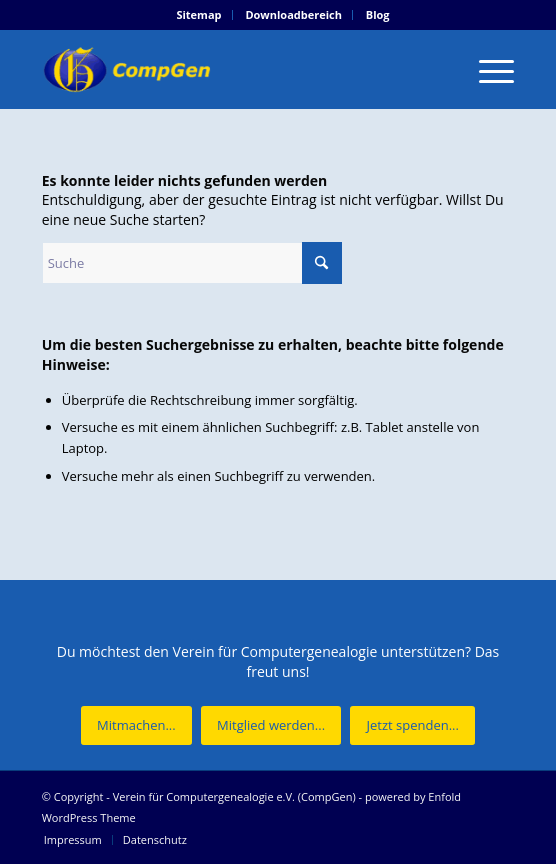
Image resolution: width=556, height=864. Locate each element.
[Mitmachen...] (136, 725)
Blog (378, 14)
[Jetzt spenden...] (412, 725)
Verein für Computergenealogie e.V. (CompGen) (234, 796)
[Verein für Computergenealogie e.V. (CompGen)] (231, 69)
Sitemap (198, 14)
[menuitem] (199, 15)
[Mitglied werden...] (271, 725)
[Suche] (192, 263)
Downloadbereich (293, 14)
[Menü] (486, 69)
